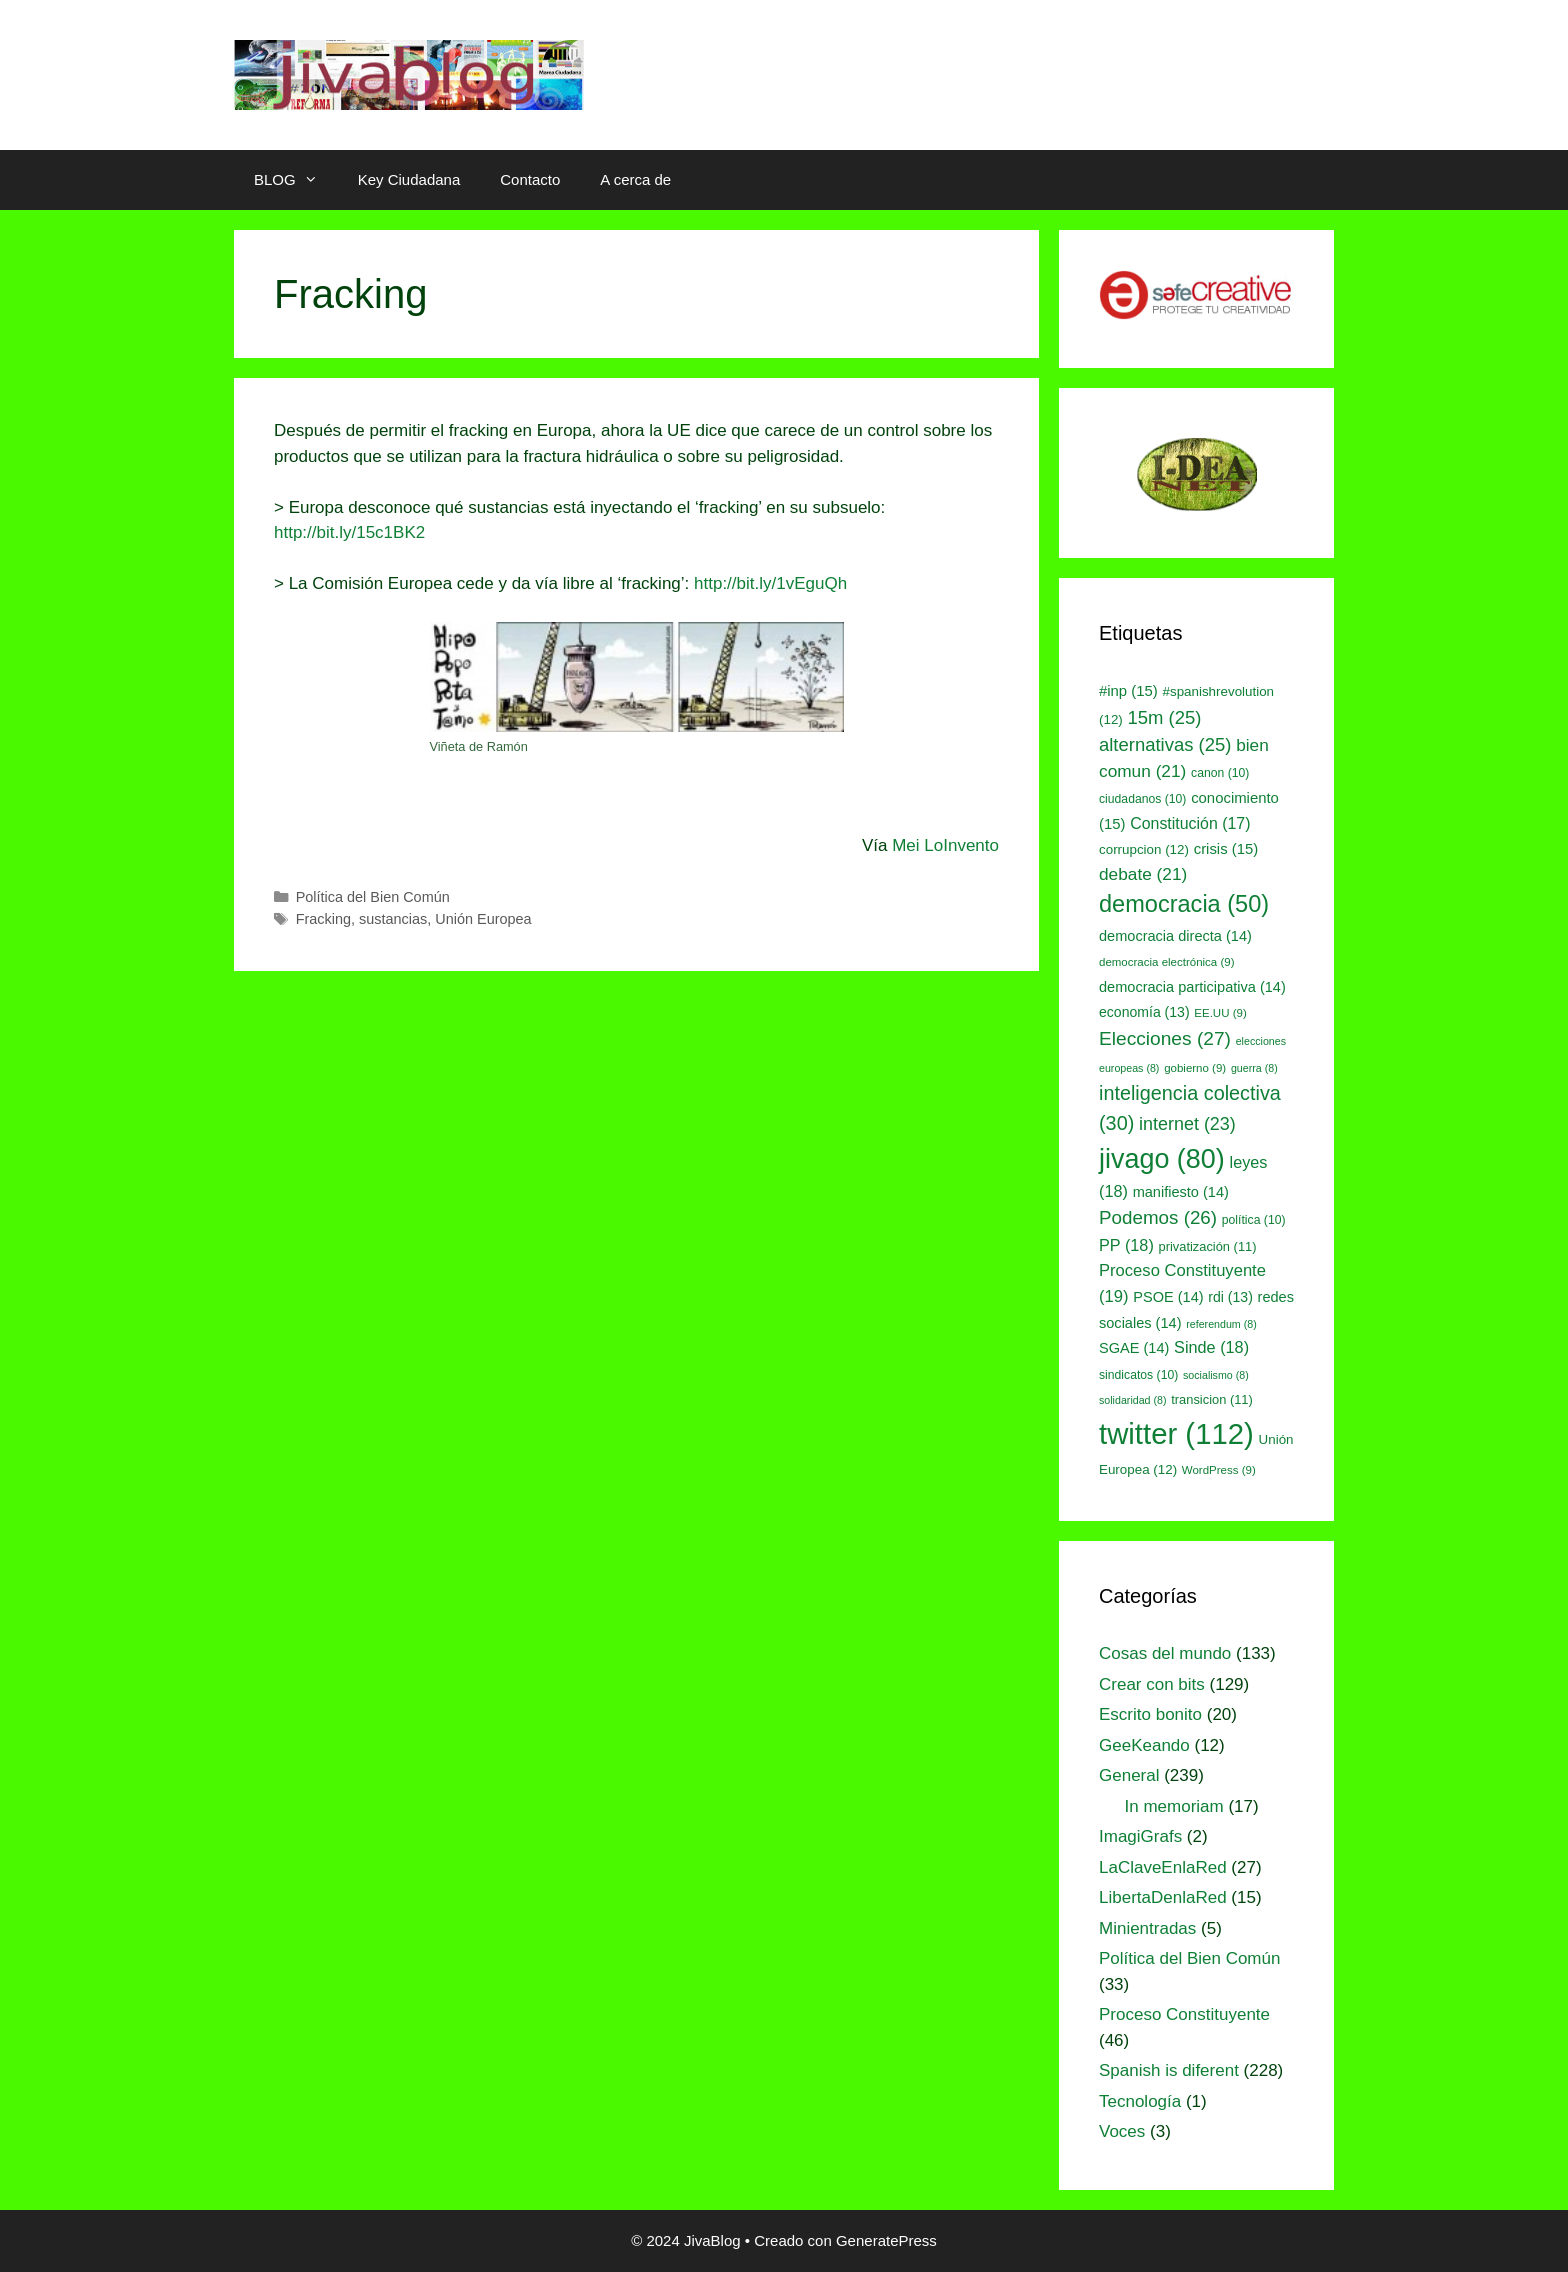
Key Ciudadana (409, 179)
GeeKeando (1144, 1745)
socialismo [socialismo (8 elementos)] (1216, 1375)
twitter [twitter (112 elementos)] (1176, 1433)
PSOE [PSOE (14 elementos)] (1168, 1297)
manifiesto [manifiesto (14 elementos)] (1181, 1192)
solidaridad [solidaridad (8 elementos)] (1133, 1400)
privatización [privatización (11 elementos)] (1208, 1246)
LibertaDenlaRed (1163, 1897)
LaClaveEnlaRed (1163, 1867)
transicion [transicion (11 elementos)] (1212, 1399)
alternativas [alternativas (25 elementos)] (1165, 744)
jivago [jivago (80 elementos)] (1162, 1159)
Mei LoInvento (945, 845)
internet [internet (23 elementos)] (1187, 1124)
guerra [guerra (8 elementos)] (1254, 1068)
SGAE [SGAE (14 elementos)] (1134, 1348)
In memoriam (1174, 1806)
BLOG (296, 180)
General (1129, 1775)
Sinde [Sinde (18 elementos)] (1211, 1347)
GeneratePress (886, 2240)
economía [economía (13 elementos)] (1144, 1012)
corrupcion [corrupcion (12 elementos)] (1144, 849)
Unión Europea (483, 919)
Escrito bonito (1150, 1714)
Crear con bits (1152, 1684)
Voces (1122, 2131)
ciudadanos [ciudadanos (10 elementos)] (1142, 799)
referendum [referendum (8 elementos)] (1221, 1324)
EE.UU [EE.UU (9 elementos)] (1220, 1013)
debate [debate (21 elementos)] (1143, 874)
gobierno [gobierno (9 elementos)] (1195, 1068)
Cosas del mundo (1165, 1653)
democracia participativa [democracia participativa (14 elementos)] (1192, 987)
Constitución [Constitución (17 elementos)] (1190, 823)
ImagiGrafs (1140, 1836)
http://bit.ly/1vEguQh (770, 583)
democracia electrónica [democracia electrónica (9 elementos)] (1167, 962)
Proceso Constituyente (1184, 2014)
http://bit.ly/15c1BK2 (349, 532)
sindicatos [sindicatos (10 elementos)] (1138, 1375)
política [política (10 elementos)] (1254, 1220)
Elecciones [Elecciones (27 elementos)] (1165, 1038)
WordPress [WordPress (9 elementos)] (1219, 1470)
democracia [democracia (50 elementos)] (1184, 904)
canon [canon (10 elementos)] (1220, 773)
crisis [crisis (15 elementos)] (1226, 849)
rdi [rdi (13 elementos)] (1230, 1297)
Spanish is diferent (1169, 2070)
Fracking (323, 919)
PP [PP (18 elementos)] (1126, 1245)
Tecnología (1140, 2101)
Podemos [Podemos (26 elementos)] (1158, 1217)
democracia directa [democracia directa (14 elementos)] (1175, 936)
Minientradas (1147, 1928)
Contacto (530, 179)
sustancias (393, 919)
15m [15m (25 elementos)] (1165, 717)
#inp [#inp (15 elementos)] (1128, 691)
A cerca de (635, 179)
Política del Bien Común (373, 897)
